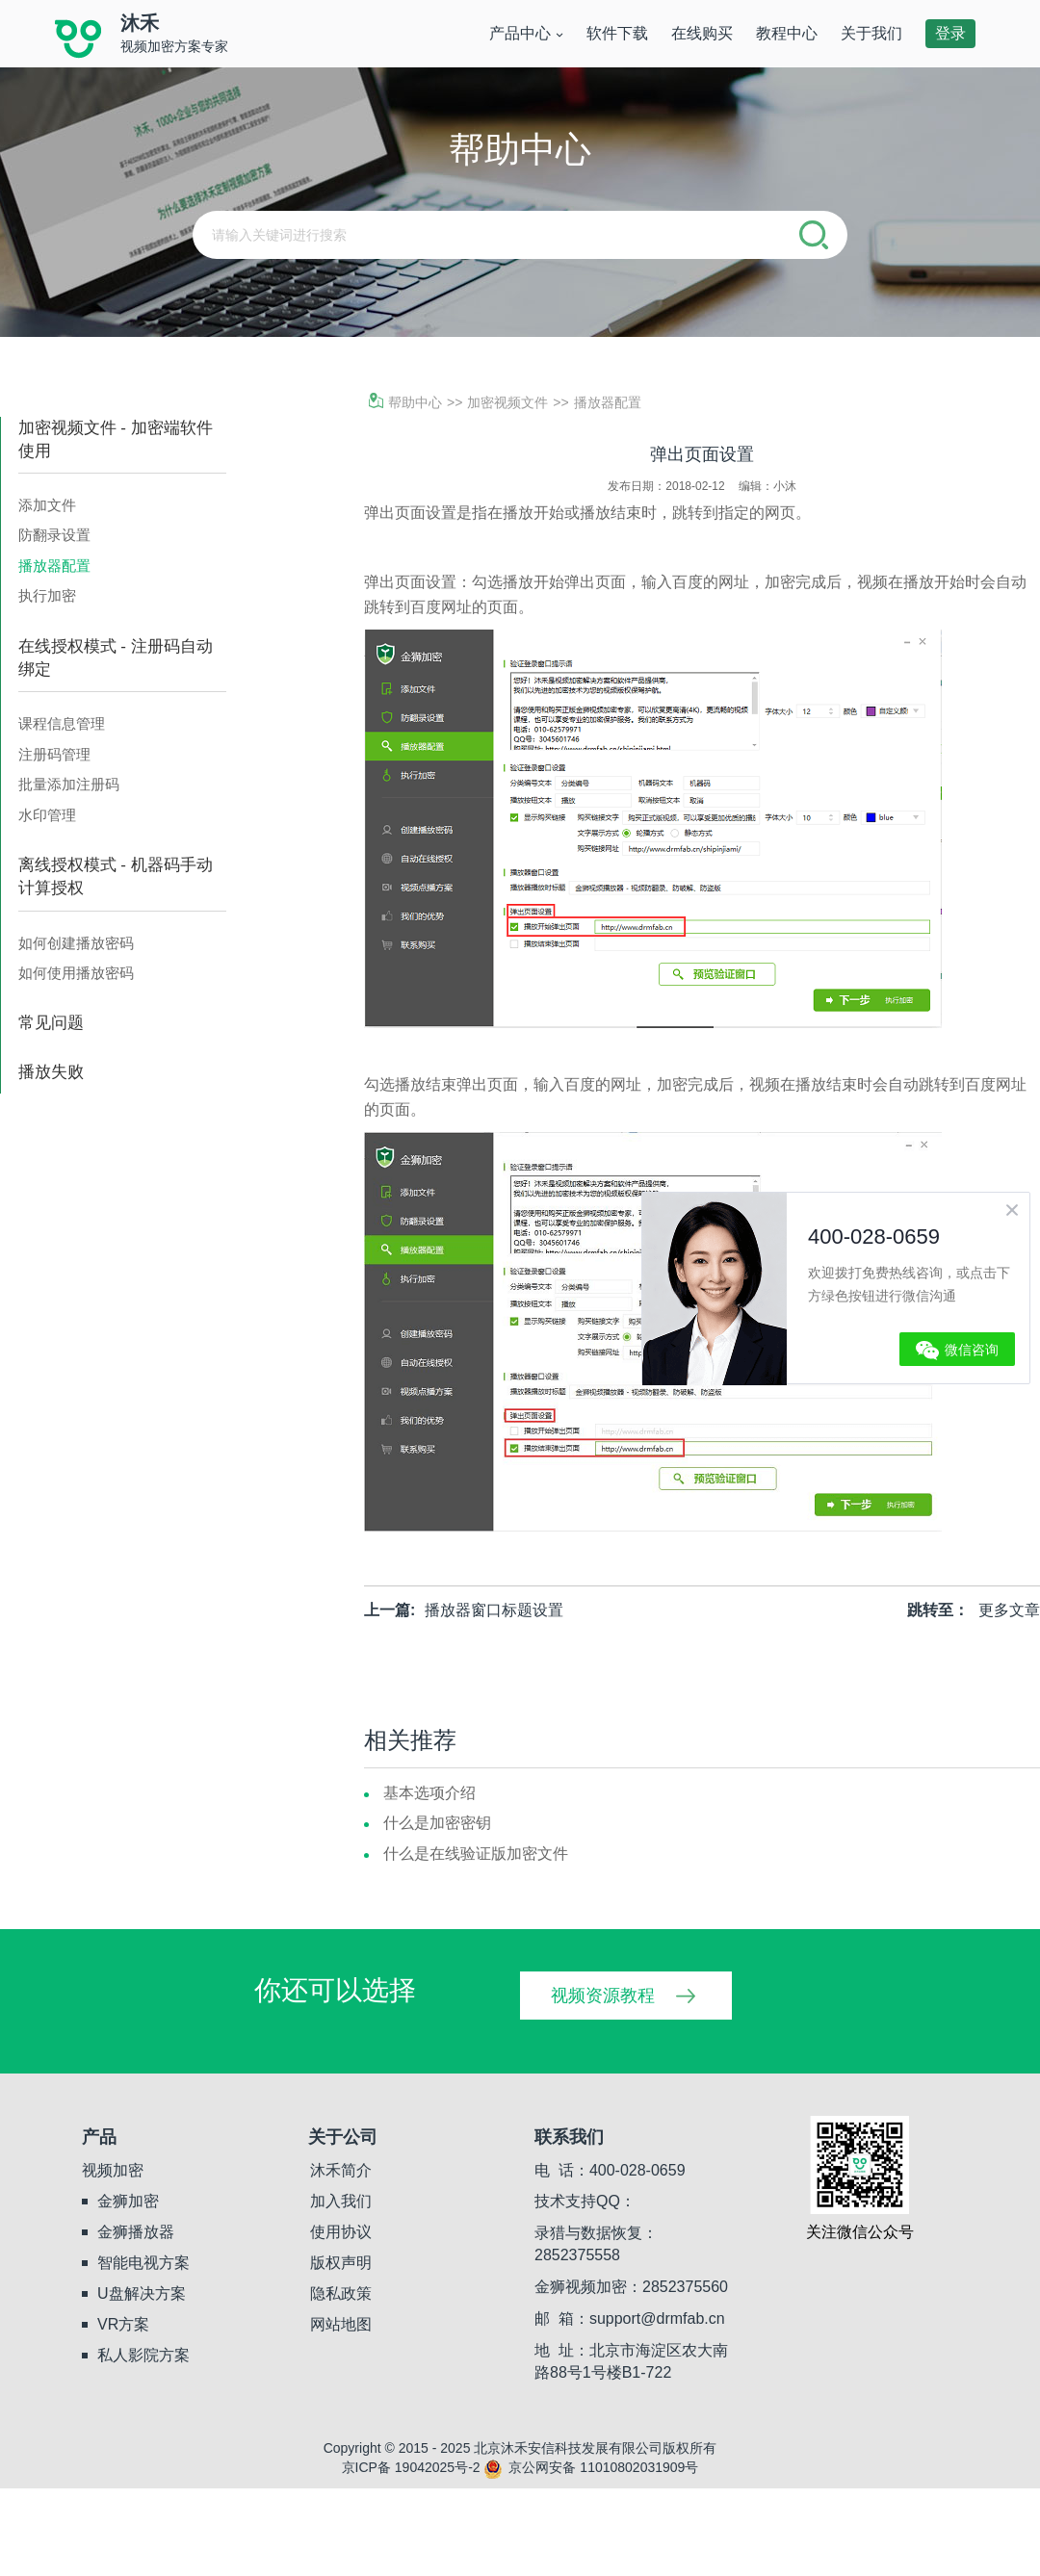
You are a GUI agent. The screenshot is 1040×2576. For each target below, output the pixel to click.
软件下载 (617, 33)
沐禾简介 (341, 2170)
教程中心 (787, 33)
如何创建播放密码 (76, 943)
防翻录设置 (54, 535)
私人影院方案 (143, 2355)
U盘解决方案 (141, 2293)
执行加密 (47, 595)
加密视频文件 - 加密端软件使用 (115, 439)
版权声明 (341, 2262)
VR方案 (123, 2324)
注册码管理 (54, 754)
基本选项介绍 (429, 1793)
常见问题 (51, 1023)
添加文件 (47, 505)
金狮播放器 (135, 2232)
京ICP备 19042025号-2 (411, 2467)
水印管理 (47, 815)
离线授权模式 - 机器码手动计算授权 (115, 876)
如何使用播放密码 (76, 973)
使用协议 (341, 2232)
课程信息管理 (61, 723)
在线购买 (702, 33)
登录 (950, 33)
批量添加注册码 (68, 784)
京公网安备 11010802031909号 (590, 2467)
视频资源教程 (603, 1995)
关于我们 (871, 33)
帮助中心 (405, 402)
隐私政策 (341, 2293)
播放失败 (51, 1072)
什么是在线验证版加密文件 (475, 1853)
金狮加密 (128, 2201)
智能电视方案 (143, 2262)
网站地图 (341, 2324)
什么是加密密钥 (437, 1823)
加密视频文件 (507, 402)
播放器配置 (54, 565)
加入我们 (341, 2201)
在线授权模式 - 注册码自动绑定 (115, 658)
